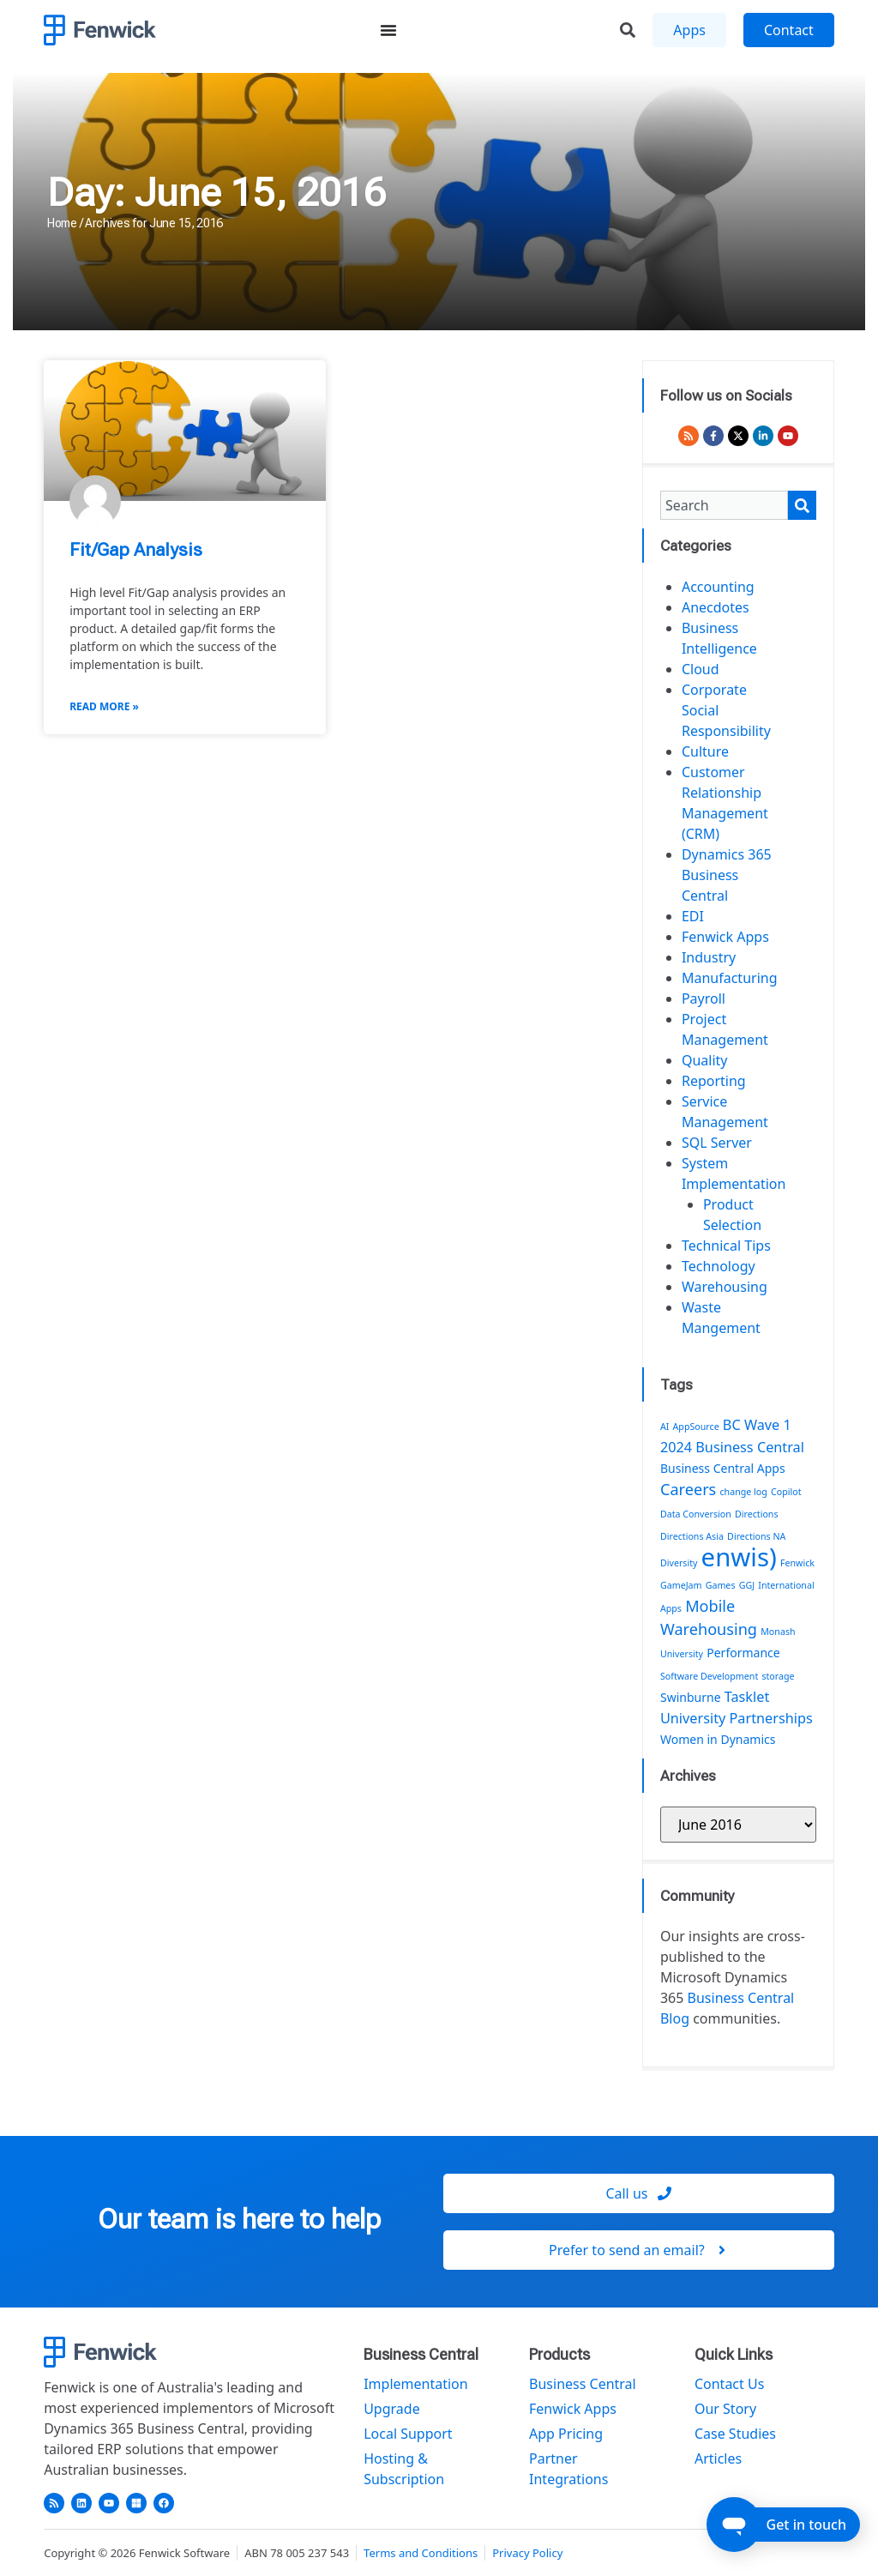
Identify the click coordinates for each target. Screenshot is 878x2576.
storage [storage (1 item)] (777, 1676)
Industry (709, 957)
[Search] (802, 505)
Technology (718, 1266)
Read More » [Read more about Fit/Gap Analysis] (104, 706)
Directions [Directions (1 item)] (757, 1514)
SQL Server (717, 1142)
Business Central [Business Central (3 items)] (749, 1447)
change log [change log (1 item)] (743, 1492)
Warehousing (724, 1286)
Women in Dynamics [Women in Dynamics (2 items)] (718, 1739)
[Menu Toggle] (388, 30)
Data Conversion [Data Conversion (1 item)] (695, 1514)
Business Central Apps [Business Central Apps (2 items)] (722, 1468)
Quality (705, 1060)
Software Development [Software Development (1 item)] (709, 1676)
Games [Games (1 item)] (721, 1585)
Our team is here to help (239, 2219)
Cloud (700, 669)
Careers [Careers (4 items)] (688, 1489)
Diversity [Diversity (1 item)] (679, 1563)
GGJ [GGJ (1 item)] (747, 1585)
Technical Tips (726, 1245)
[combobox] (724, 505)
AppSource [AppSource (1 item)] (696, 1427)
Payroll (703, 998)
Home (62, 223)
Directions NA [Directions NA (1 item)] (756, 1536)
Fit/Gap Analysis (135, 550)
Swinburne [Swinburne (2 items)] (690, 1697)
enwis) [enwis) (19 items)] (739, 1557)
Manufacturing (730, 977)
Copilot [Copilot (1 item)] (786, 1492)
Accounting (718, 586)
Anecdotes (715, 607)
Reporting (714, 1080)
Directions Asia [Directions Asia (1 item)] (692, 1536)
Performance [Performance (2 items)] (743, 1652)
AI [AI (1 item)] (664, 1427)
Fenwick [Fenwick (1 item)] (797, 1563)
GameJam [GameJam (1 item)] (681, 1585)
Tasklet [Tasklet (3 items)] (747, 1696)
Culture (705, 751)
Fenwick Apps (725, 936)
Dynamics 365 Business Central (727, 875)
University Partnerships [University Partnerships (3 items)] (736, 1718)
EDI (693, 916)
